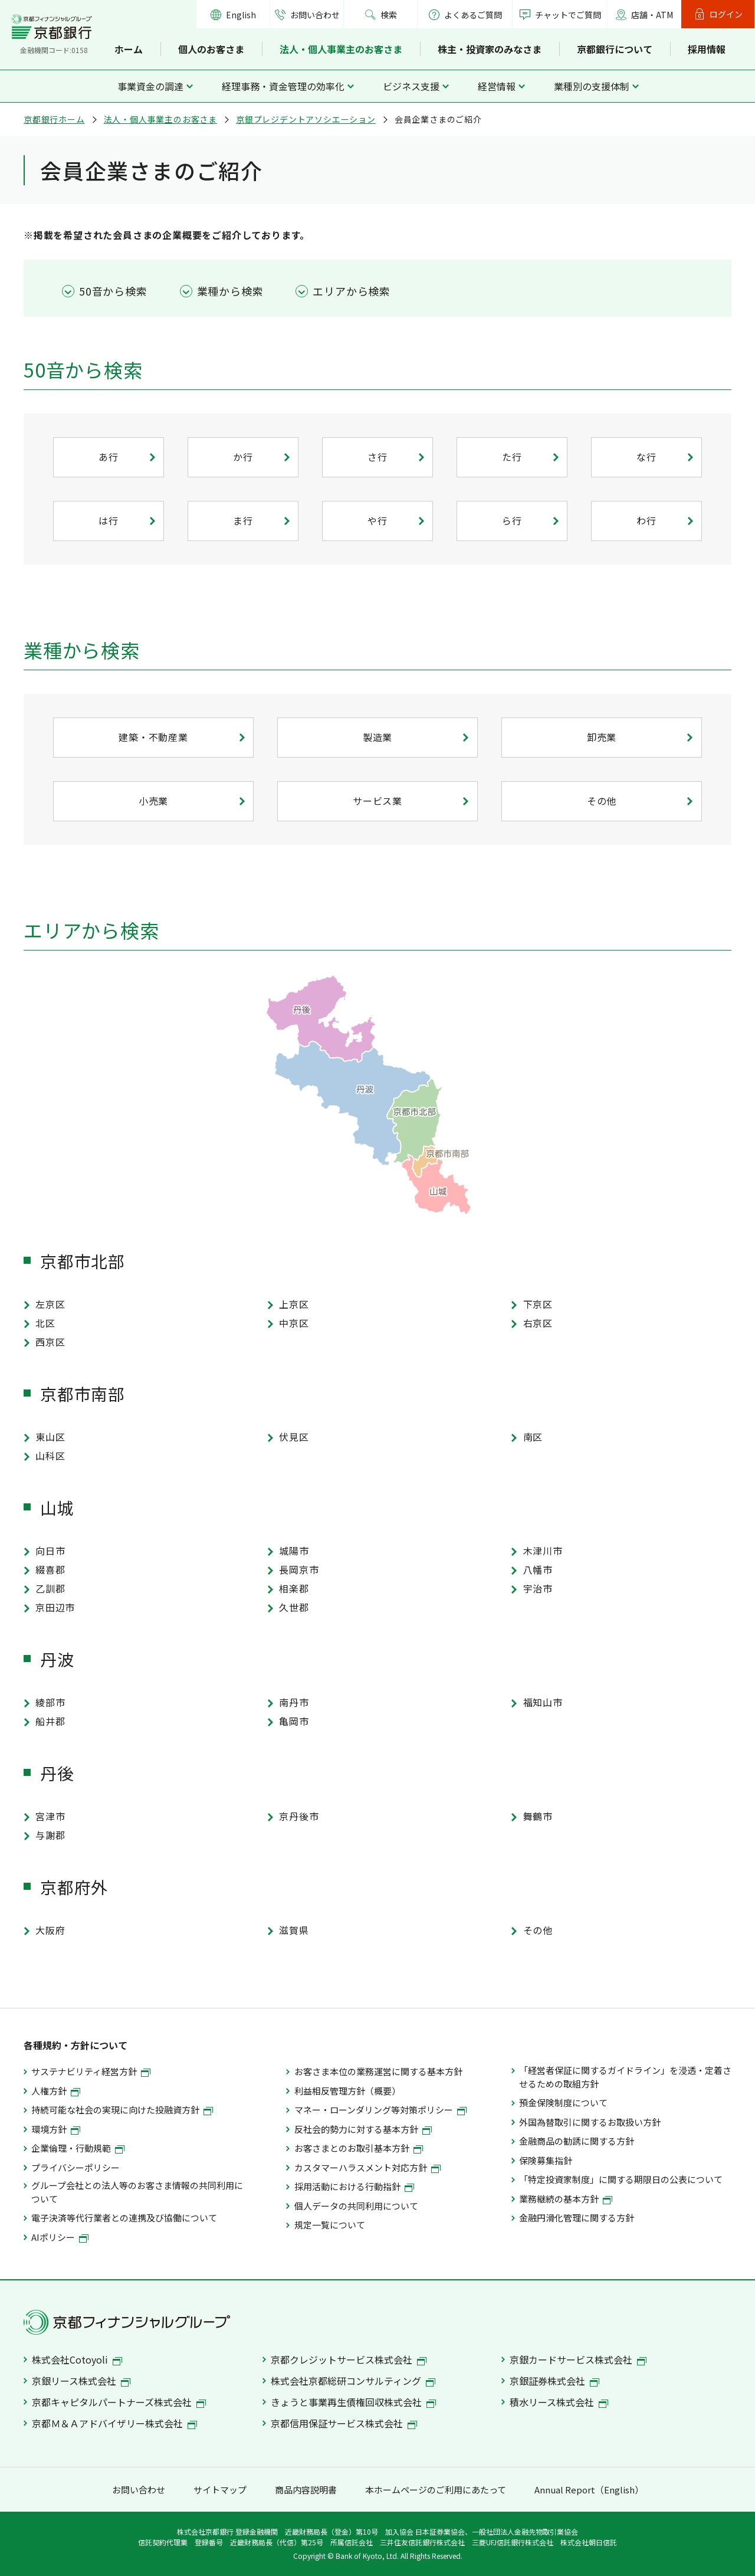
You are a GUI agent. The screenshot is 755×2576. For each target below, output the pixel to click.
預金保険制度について (563, 2102)
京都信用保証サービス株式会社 (344, 2423)
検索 (388, 15)
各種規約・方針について (75, 2045)
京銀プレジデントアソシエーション (306, 119)
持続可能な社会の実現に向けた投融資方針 (122, 2109)
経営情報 (497, 86)
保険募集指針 (545, 2160)
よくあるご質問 (465, 15)
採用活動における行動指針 (354, 2186)
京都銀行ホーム (54, 119)
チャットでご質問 (568, 15)
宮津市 (50, 1816)
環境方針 (55, 2129)
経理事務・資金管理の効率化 (283, 86)
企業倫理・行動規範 (77, 2148)
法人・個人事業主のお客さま (341, 49)
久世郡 (293, 1607)
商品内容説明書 (306, 2489)
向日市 (50, 1550)
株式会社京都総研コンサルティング (353, 2381)
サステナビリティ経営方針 (90, 2071)
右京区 (538, 1323)
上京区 (293, 1304)
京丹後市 (299, 1816)
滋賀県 (293, 1930)
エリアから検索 (351, 291)
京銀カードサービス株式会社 (578, 2359)
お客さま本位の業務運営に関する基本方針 (378, 2071)
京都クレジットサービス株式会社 (348, 2359)
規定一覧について (329, 2224)
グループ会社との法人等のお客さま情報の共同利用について (137, 2191)
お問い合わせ (315, 15)
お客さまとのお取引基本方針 (358, 2148)
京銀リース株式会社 (81, 2381)
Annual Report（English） (589, 2489)
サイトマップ (220, 2489)
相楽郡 (293, 1588)
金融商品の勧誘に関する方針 (576, 2141)
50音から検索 (113, 291)
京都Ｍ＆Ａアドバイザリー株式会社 (114, 2423)
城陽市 (293, 1550)
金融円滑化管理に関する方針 (576, 2217)
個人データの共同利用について (356, 2206)
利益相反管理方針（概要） (347, 2091)
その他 (538, 1930)
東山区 (50, 1437)
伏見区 (293, 1437)
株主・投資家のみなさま (489, 49)
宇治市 (538, 1588)
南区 (533, 1437)
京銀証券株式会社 (554, 2381)
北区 (45, 1323)
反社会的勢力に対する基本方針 (363, 2129)
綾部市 (50, 1702)
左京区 (50, 1304)
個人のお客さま (211, 49)
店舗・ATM (652, 15)
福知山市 (543, 1702)
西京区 (50, 1342)
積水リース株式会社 (559, 2402)
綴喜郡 (50, 1569)
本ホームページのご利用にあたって (435, 2489)
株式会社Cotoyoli (77, 2359)
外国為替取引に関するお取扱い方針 (590, 2122)
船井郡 (50, 1721)
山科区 (50, 1455)
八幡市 (538, 1569)
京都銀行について (614, 49)
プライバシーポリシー (75, 2167)
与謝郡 (50, 1835)
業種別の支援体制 (591, 86)
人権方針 (55, 2091)
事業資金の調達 (150, 86)
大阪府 (50, 1930)
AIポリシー (59, 2237)
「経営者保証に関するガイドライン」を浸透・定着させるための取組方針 (625, 2076)
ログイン (726, 14)
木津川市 (543, 1550)
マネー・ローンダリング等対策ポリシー (380, 2109)
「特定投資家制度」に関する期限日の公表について (621, 2179)
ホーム (128, 49)
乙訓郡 (50, 1588)
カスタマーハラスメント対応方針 (367, 2167)
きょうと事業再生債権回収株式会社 (353, 2402)
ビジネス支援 (411, 86)
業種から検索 (230, 291)
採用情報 (707, 49)
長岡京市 (299, 1569)
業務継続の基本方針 (565, 2198)
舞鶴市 (538, 1816)
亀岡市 (293, 1721)
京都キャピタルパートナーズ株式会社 (119, 2402)
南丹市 (293, 1702)
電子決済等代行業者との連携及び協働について (124, 2217)
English (241, 15)
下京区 (538, 1304)
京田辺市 (55, 1607)
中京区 (293, 1323)
